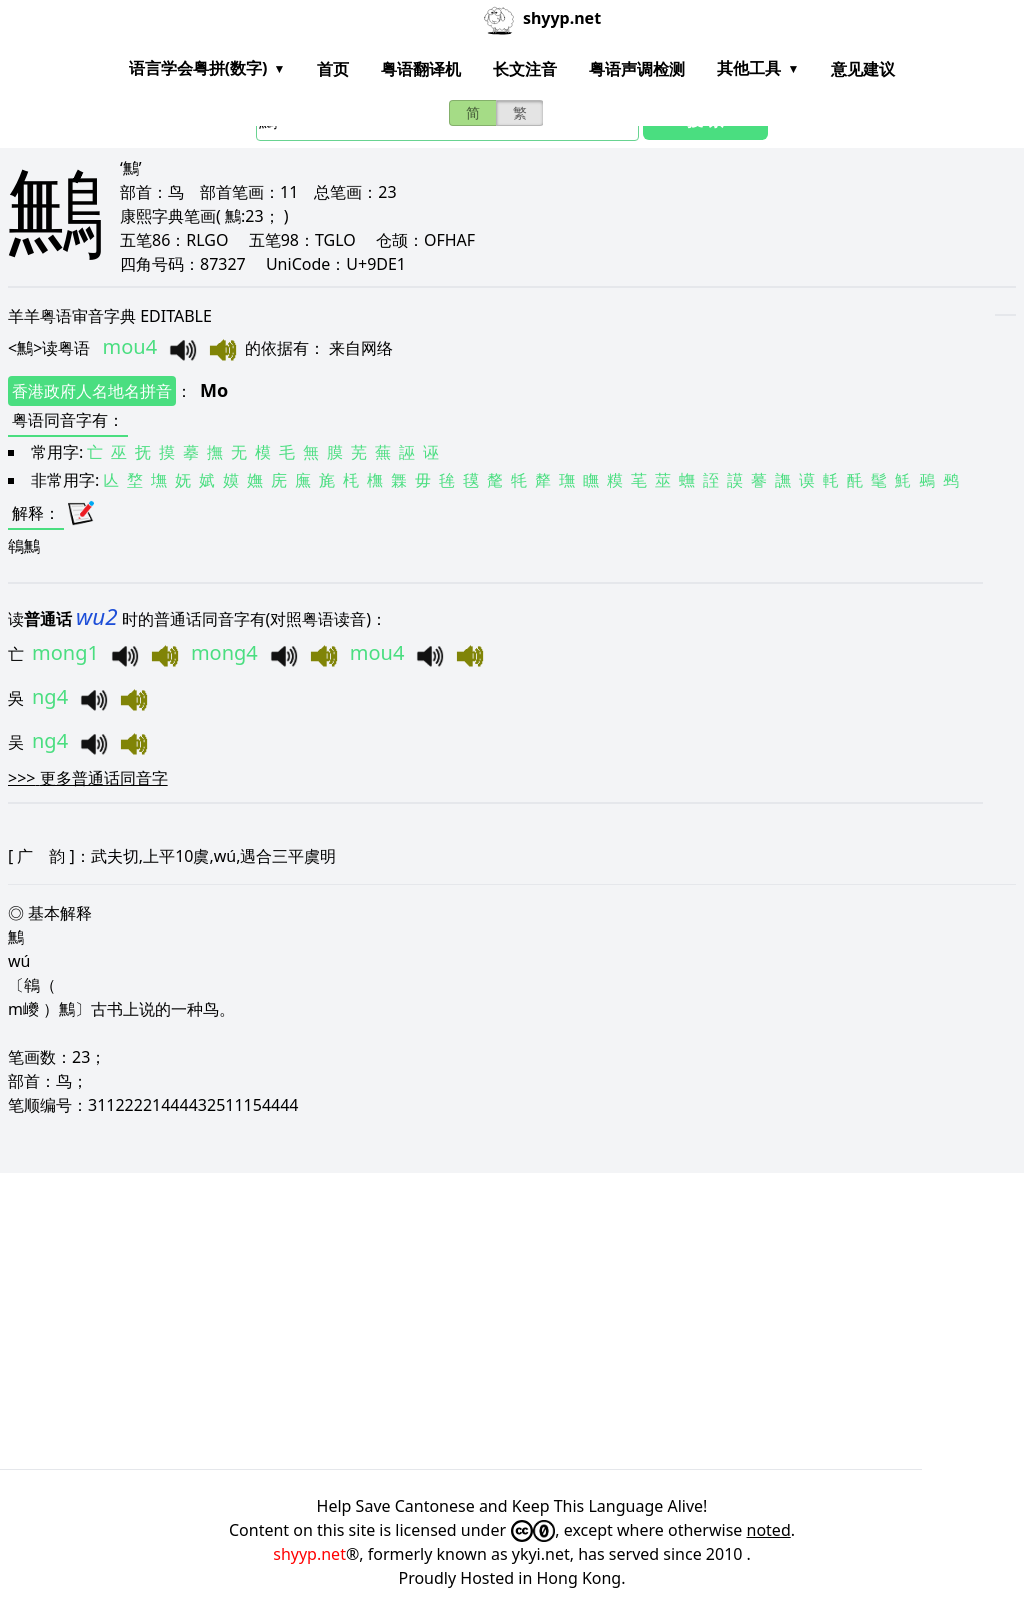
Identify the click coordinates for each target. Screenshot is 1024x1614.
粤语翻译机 (421, 69)
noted (769, 1530)
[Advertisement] (512, 1321)
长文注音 (525, 69)
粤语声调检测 (637, 69)
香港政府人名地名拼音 (92, 391)
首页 (333, 69)
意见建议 (863, 69)
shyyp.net (309, 1554)
